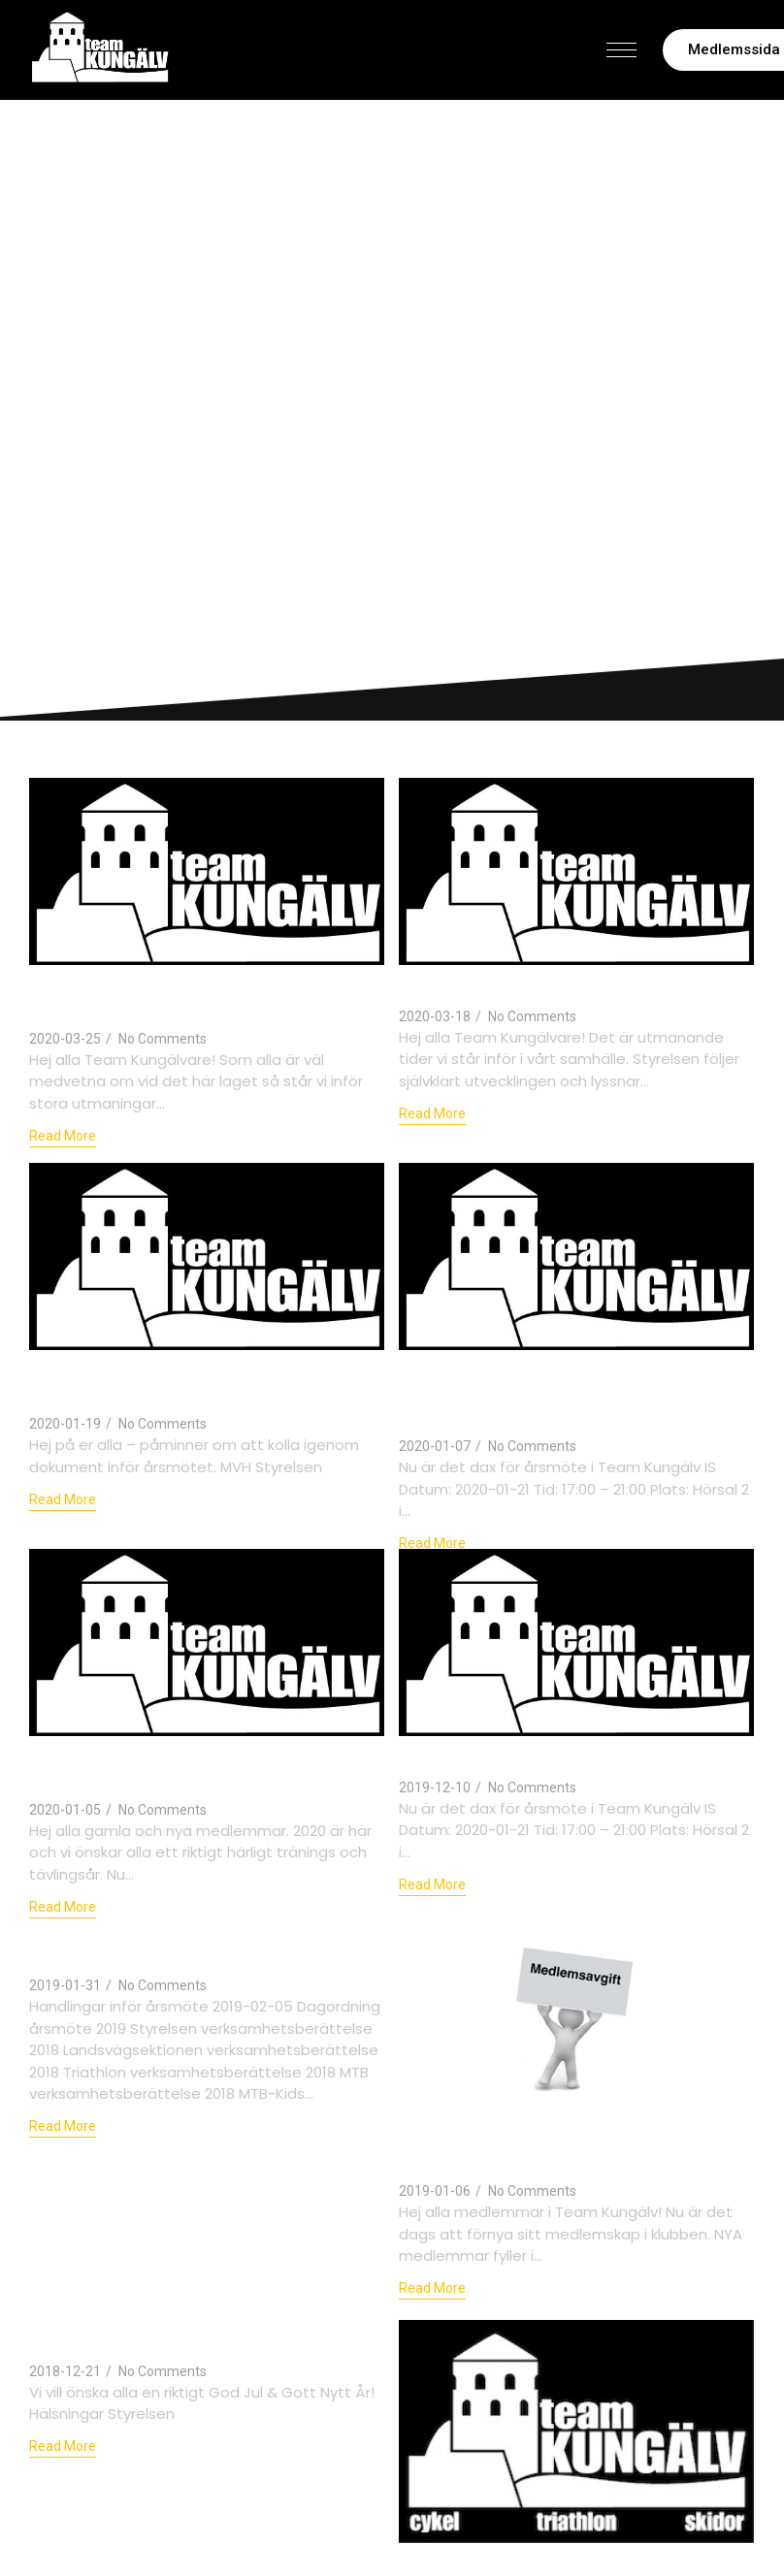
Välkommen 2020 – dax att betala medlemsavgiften (183, 1768)
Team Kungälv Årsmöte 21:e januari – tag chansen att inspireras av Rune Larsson (559, 1393)
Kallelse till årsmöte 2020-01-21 (538, 1756)
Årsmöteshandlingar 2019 (144, 1955)
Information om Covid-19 (505, 986)
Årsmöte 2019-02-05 (485, 2562)
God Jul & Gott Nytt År (130, 2341)
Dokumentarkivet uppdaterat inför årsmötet (183, 1382)
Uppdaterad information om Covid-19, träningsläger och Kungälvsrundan (198, 997)
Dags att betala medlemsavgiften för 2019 (561, 2148)
